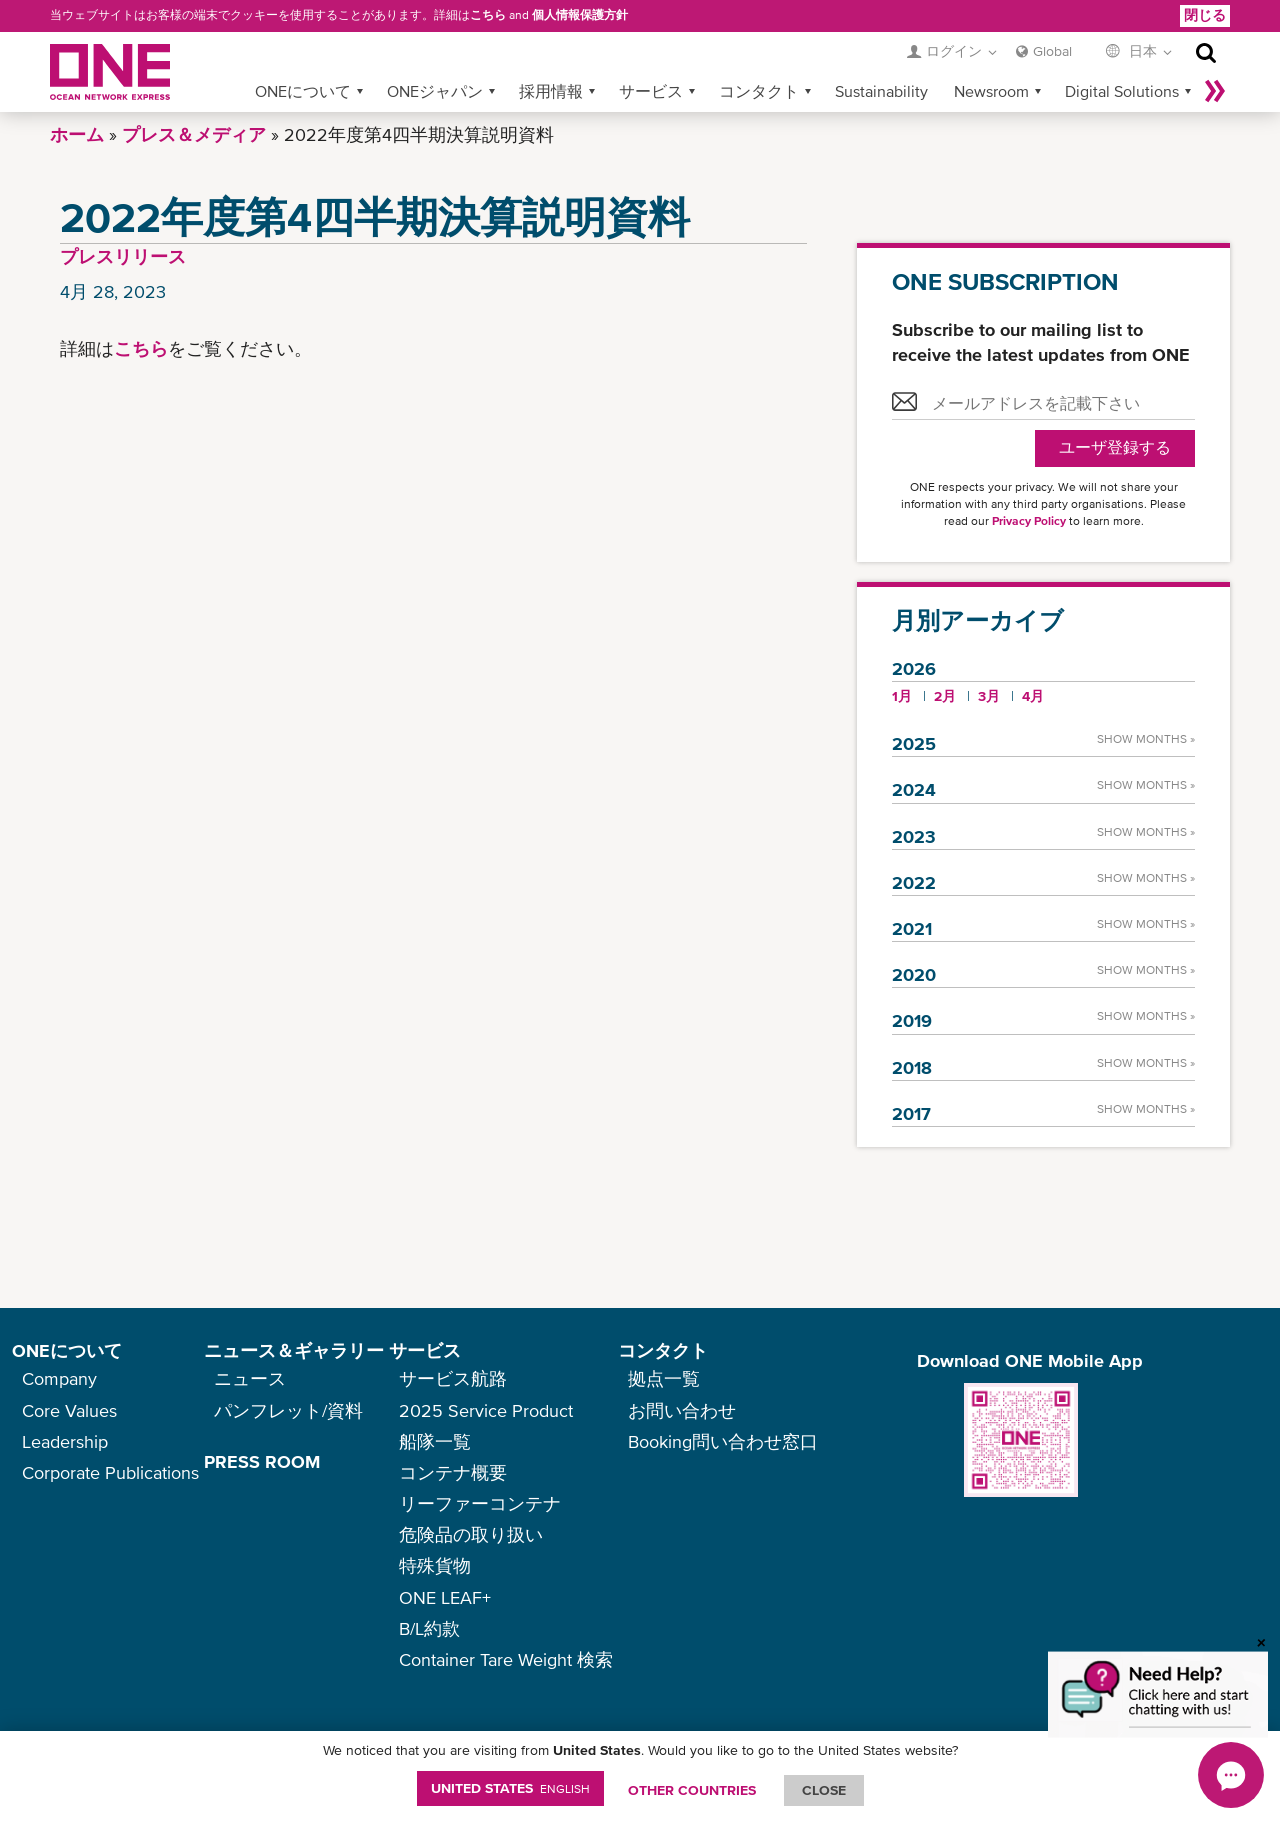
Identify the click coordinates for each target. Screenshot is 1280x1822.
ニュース (250, 1378)
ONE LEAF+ (445, 1597)
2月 (945, 696)
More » (1215, 91)
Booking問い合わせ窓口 (723, 1441)
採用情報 (551, 91)
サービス (651, 91)
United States (510, 1788)
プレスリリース (123, 256)
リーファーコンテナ (480, 1503)
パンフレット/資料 (288, 1410)
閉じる (1205, 15)
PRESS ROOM (262, 1461)
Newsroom (991, 91)
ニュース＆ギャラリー (294, 1350)
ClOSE (824, 1790)
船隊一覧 (435, 1441)
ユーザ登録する (1115, 447)
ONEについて (303, 91)
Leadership (65, 1441)
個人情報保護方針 (580, 15)
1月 (902, 696)
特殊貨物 (435, 1565)
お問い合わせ (682, 1410)
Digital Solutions (1122, 91)
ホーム (77, 134)
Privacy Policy (1029, 521)
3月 (989, 696)
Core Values (69, 1410)
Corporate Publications (110, 1472)
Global (1052, 51)
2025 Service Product (486, 1410)
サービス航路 (453, 1378)
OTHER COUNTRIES (692, 1790)
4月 (1033, 696)
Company (59, 1378)
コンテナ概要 (453, 1472)
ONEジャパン (435, 91)
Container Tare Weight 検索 (506, 1659)
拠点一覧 (664, 1378)
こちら (488, 15)
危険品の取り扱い (471, 1534)
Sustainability (881, 91)
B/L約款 (429, 1628)
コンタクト (759, 91)
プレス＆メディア (194, 134)
